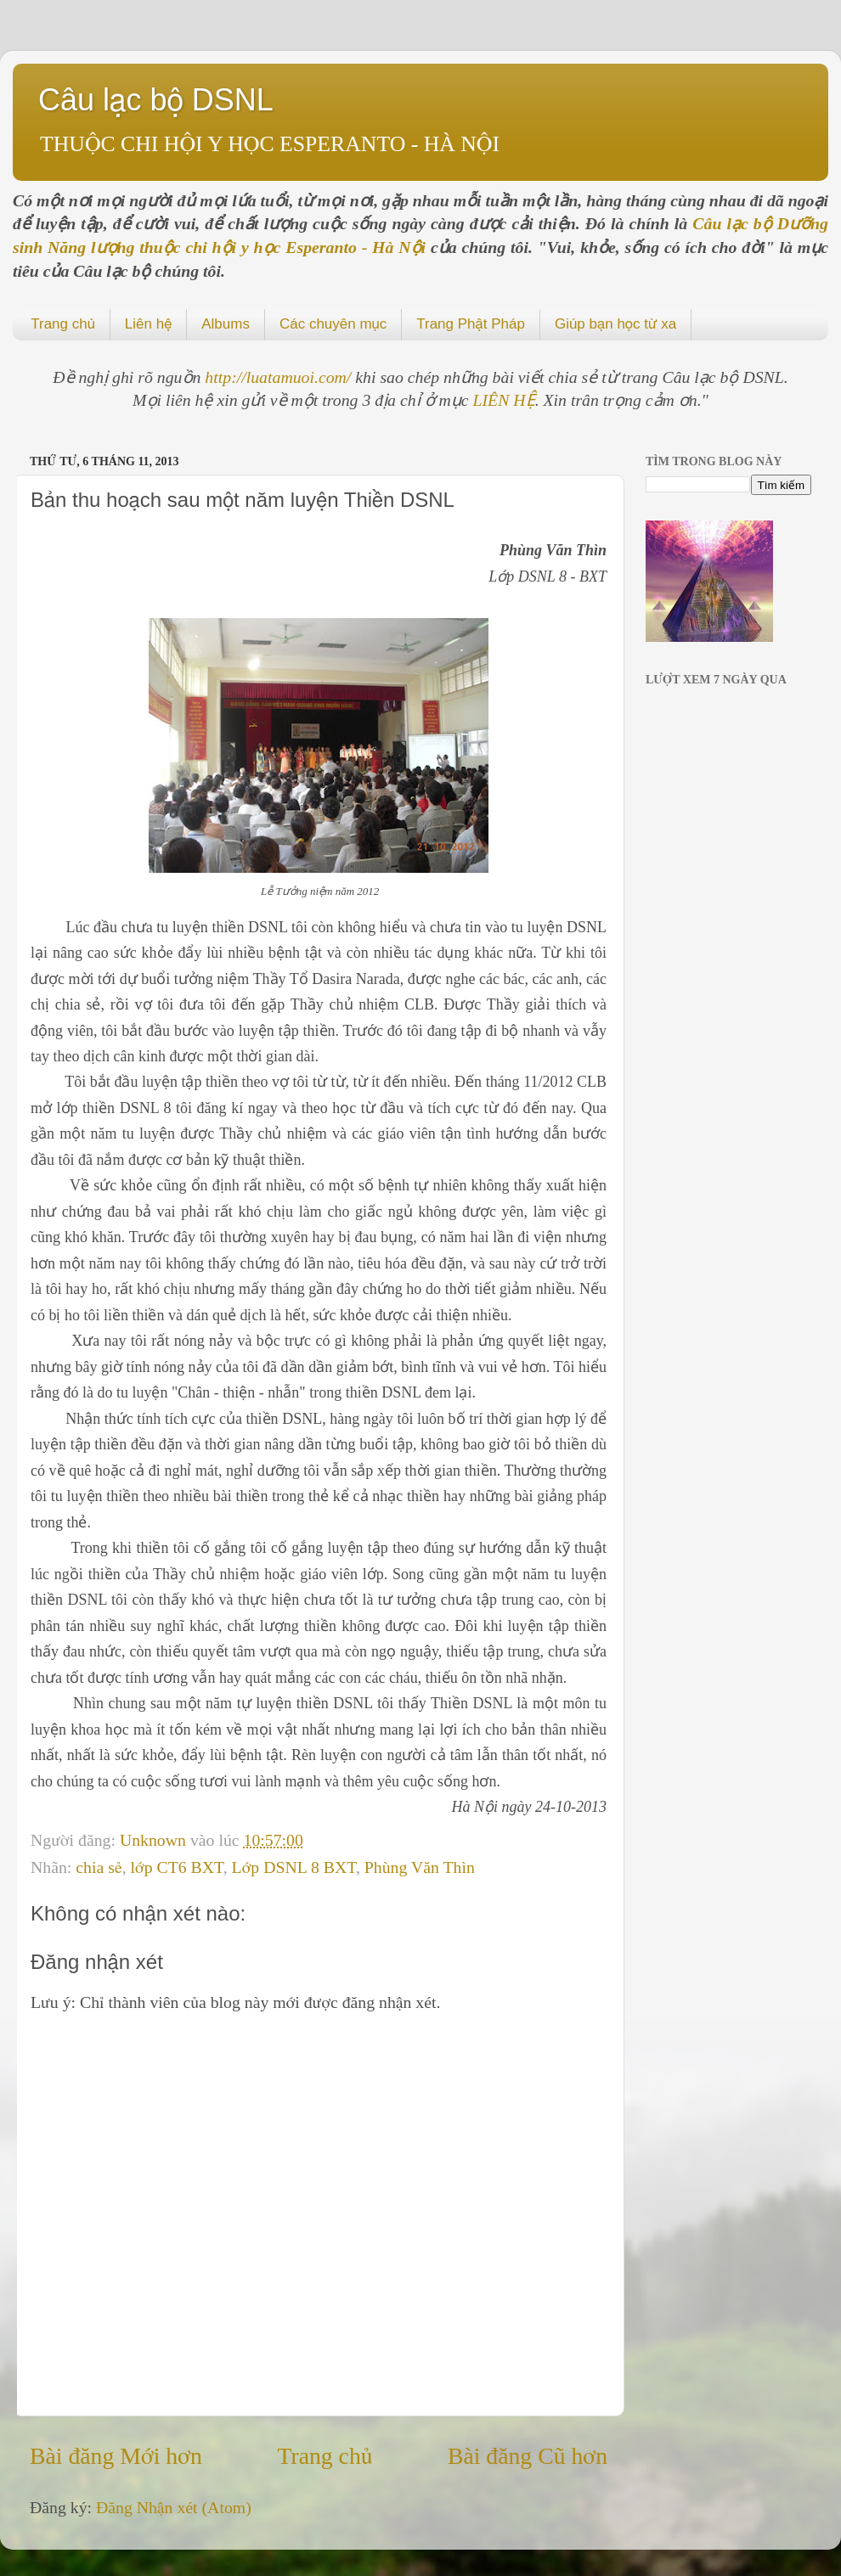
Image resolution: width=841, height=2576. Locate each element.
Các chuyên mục (333, 324)
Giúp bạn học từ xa (615, 324)
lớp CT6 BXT (177, 1867)
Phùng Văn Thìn (419, 1867)
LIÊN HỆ (504, 400)
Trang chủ (63, 324)
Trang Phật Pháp (470, 324)
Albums (225, 324)
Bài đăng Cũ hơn (527, 2456)
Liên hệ (148, 324)
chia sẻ (98, 1867)
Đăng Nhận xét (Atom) (173, 2507)
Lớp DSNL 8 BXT (294, 1867)
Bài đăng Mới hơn (116, 2456)
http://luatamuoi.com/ (280, 377)
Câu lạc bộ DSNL (156, 99)
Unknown (155, 1840)
